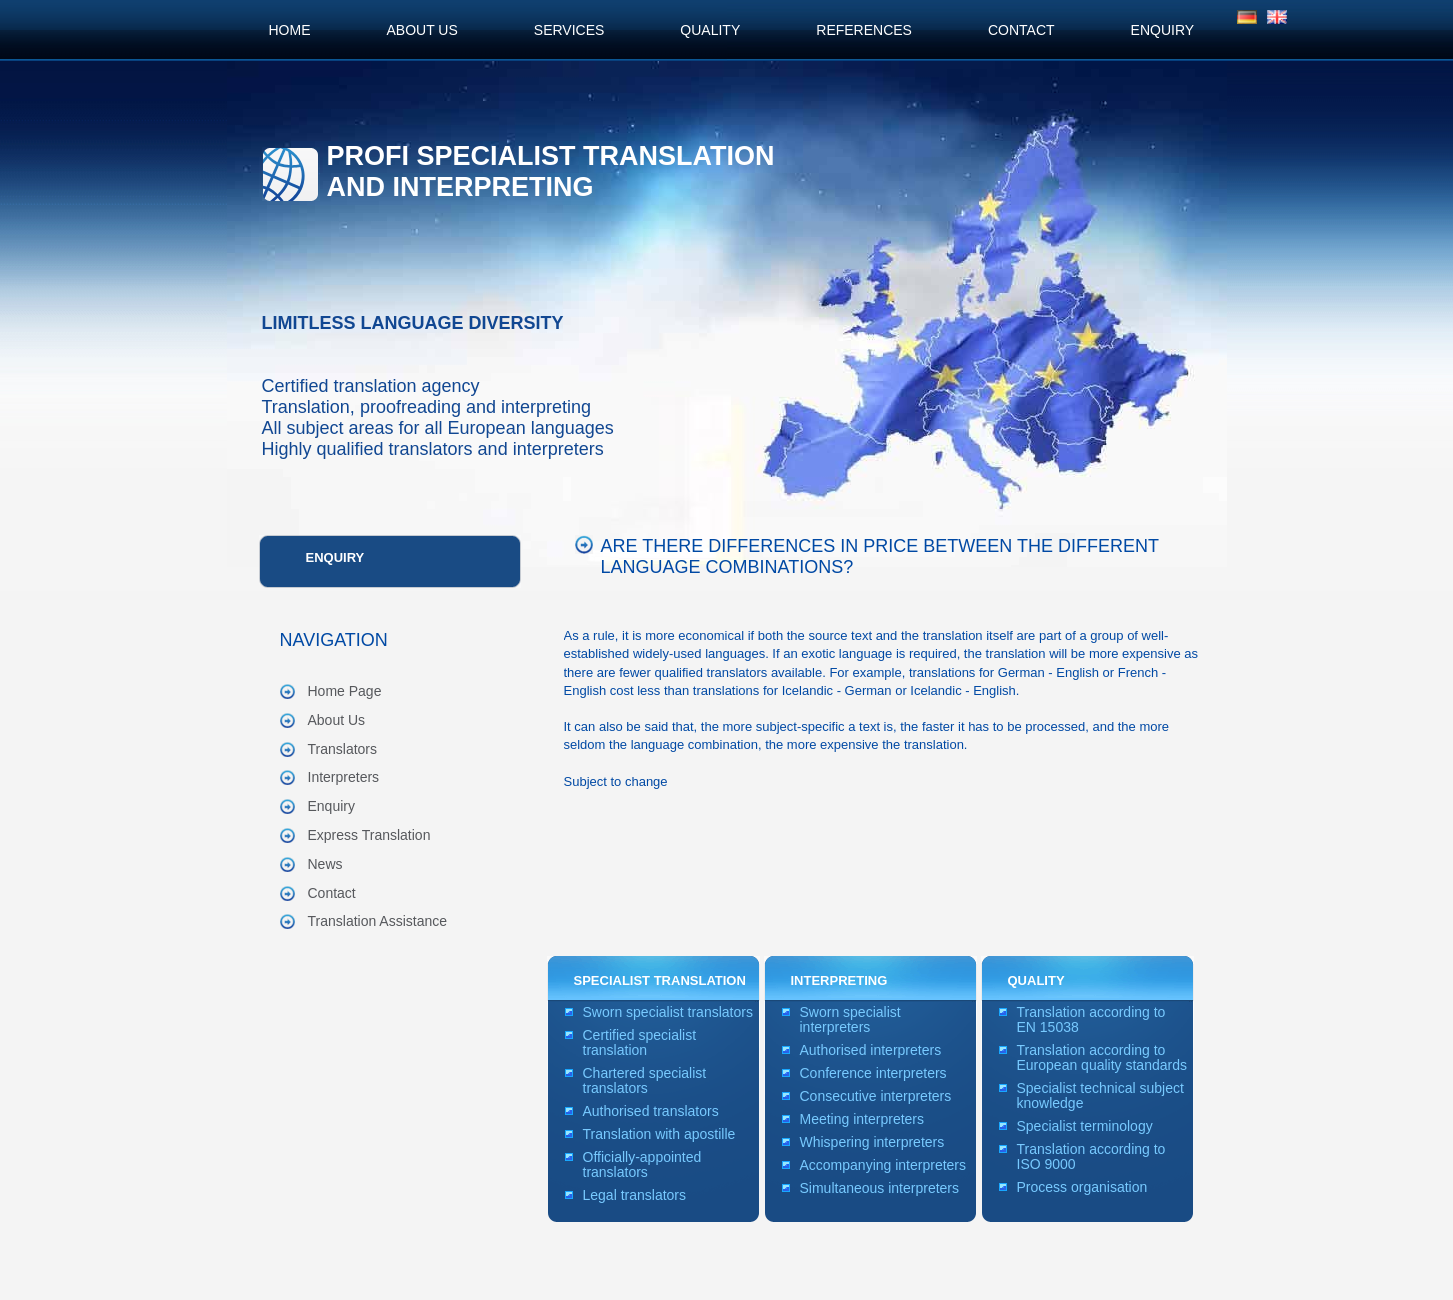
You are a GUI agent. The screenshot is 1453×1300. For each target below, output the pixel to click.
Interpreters (344, 777)
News (325, 864)
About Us (337, 720)
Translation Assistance (378, 921)
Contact (332, 893)
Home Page (345, 691)
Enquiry (335, 557)
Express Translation (369, 835)
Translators (343, 749)
